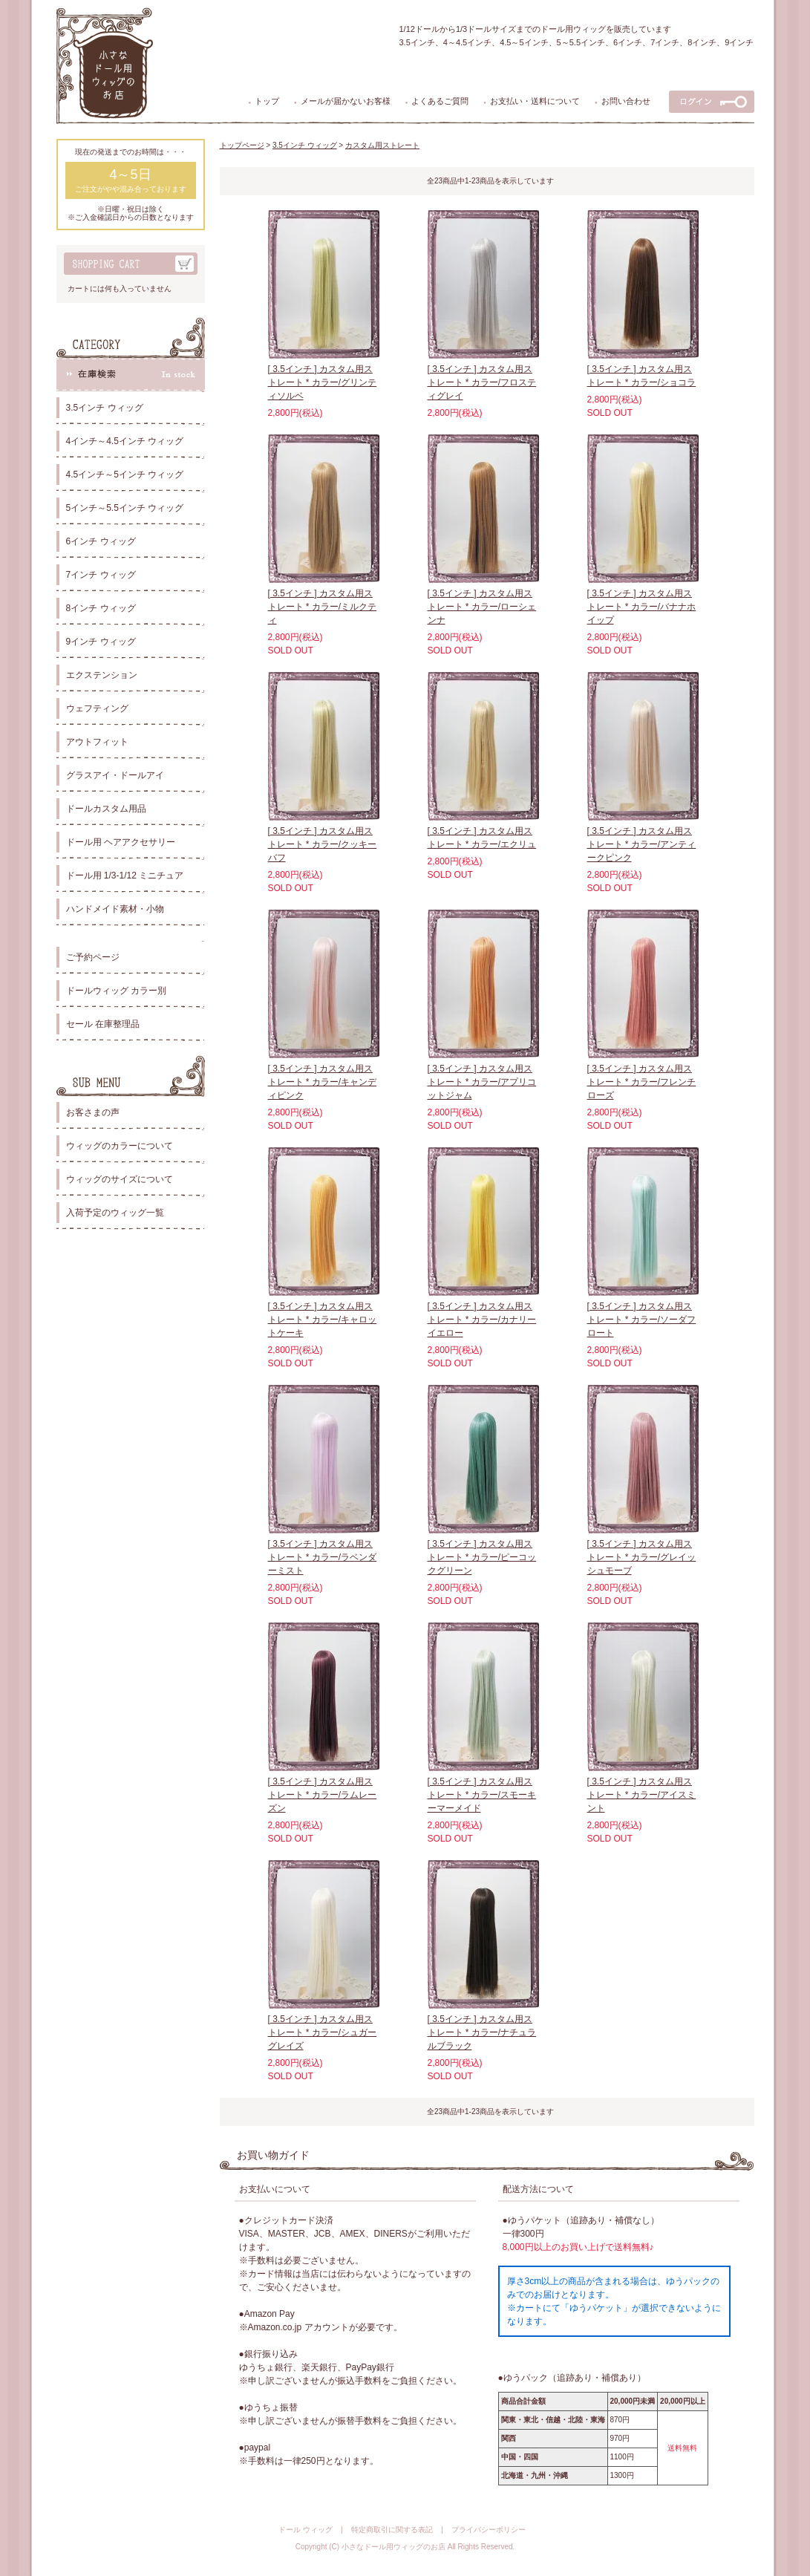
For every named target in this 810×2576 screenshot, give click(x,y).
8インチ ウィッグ (101, 608)
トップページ (242, 145)
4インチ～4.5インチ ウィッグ (125, 441)
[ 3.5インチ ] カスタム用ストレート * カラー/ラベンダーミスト (322, 1557)
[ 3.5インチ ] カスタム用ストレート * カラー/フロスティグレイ (482, 382)
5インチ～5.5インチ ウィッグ (125, 508)
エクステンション (101, 675)
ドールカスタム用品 (106, 808)
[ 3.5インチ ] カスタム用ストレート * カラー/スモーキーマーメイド (482, 1794)
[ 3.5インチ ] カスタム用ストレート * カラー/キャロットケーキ (322, 1319)
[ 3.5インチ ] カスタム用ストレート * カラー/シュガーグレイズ (322, 2032)
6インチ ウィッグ (101, 541)
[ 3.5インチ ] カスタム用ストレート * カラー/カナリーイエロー (482, 1319)
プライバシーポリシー (488, 2530)
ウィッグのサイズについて (119, 1179)
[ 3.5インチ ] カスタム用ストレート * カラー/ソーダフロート (641, 1319)
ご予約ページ (93, 957)
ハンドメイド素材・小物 (115, 909)
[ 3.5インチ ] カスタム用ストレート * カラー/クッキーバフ (322, 844)
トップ (267, 101)
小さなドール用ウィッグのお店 (393, 2547)
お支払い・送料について (535, 101)
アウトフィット (97, 742)
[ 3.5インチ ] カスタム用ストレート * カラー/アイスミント (641, 1794)
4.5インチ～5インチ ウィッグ (125, 474)
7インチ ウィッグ (101, 575)
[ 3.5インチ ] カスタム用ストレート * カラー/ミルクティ (322, 606)
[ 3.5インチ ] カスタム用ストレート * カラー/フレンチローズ (641, 1081)
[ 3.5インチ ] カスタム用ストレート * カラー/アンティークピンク (641, 844)
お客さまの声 (93, 1112)
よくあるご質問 (439, 101)
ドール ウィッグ (305, 2530)
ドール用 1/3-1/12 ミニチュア (125, 875)
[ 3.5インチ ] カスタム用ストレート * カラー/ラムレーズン (322, 1794)
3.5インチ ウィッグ (104, 407)
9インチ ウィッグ (101, 641)
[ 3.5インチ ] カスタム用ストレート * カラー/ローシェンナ (482, 606)
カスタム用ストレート (382, 145)
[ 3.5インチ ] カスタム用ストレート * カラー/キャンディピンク (322, 1081)
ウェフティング (97, 708)
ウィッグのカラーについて (119, 1146)
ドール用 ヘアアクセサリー (120, 842)
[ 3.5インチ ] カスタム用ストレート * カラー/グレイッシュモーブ (641, 1557)
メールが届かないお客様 (346, 101)
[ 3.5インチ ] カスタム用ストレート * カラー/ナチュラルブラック (482, 2032)
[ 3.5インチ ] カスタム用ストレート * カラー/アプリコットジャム (482, 1081)
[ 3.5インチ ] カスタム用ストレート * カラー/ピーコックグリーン (482, 1557)
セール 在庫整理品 (103, 1024)
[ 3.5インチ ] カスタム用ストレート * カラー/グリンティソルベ (322, 382)
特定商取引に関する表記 (392, 2530)
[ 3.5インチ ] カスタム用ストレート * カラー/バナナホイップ (641, 606)
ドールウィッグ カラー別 (116, 990)
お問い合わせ (625, 101)
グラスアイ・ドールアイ (115, 775)
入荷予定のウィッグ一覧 (115, 1212)
